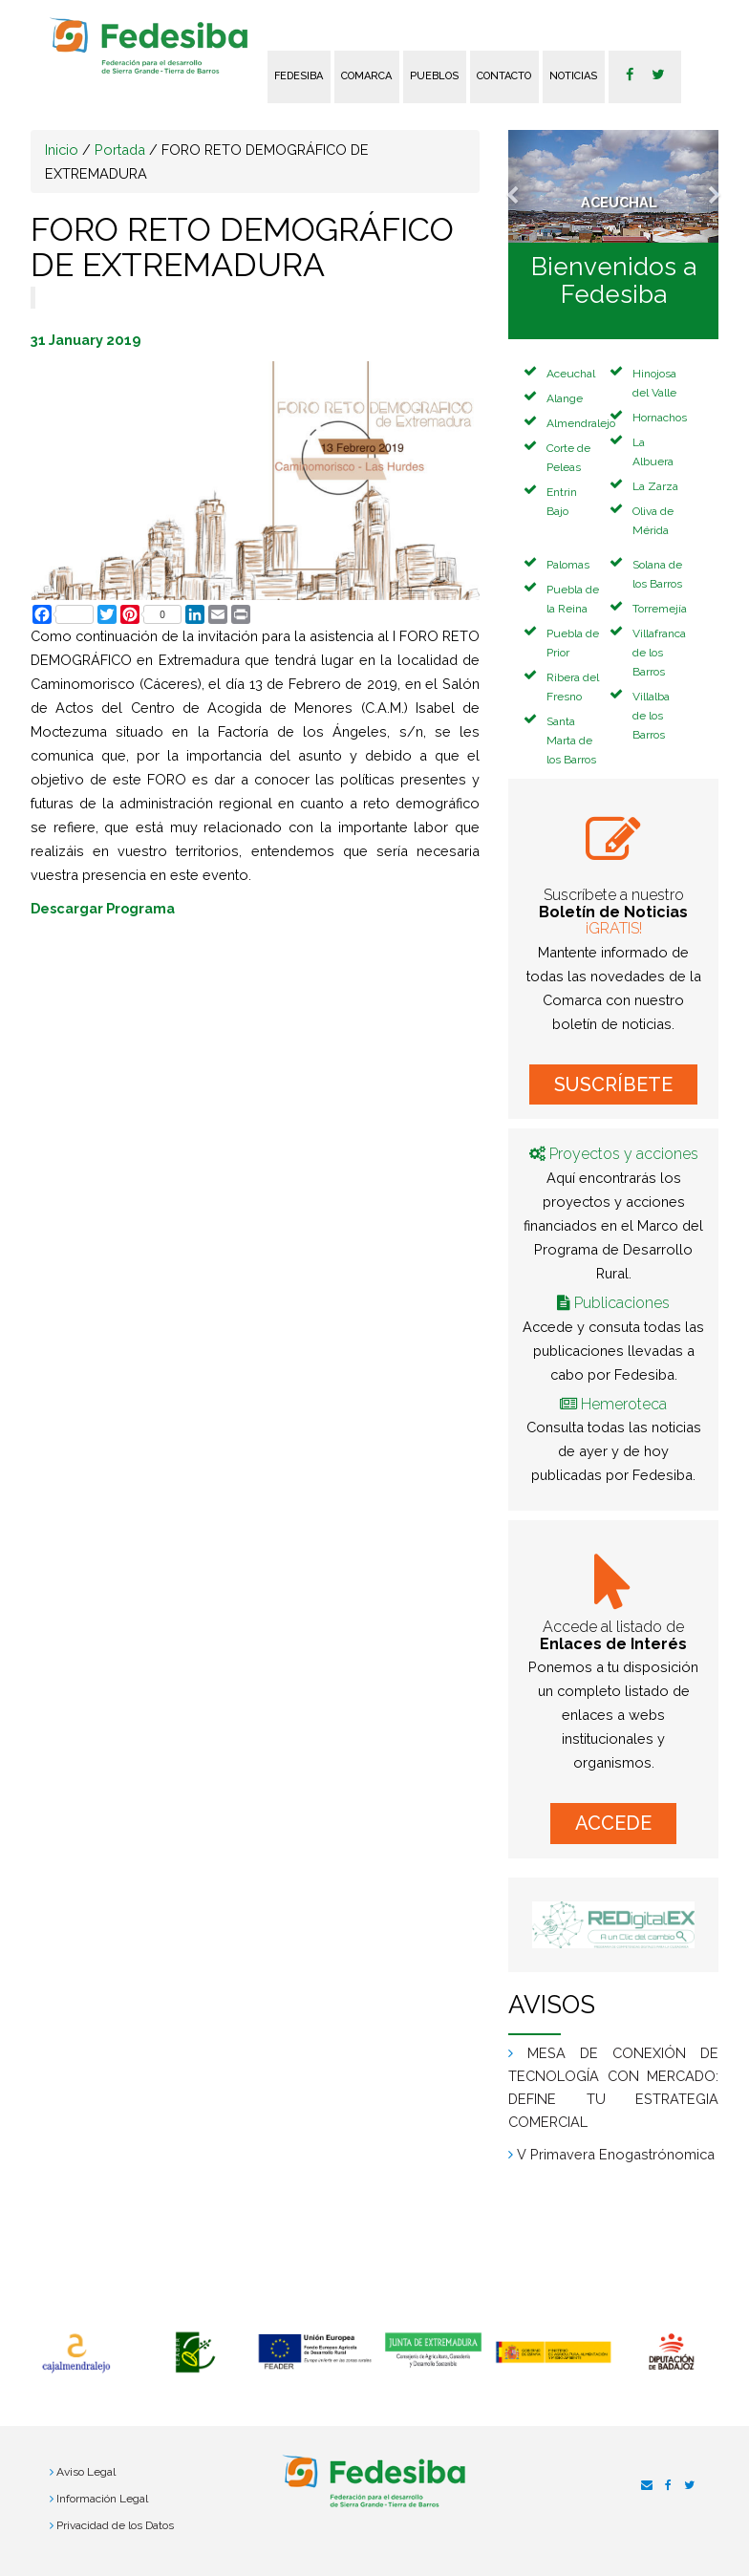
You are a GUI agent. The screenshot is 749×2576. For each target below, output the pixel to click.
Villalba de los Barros (651, 715)
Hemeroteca (624, 1404)
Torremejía (659, 608)
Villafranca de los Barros (659, 652)
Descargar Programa (103, 908)
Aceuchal (570, 373)
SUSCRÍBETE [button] (613, 1084)
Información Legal (102, 2498)
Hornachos (659, 417)
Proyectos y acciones (623, 1154)
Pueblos (434, 76)
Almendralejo (580, 423)
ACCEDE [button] (613, 1823)
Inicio (61, 149)
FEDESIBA (298, 76)
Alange (564, 398)
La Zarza (655, 486)
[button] (524, 186)
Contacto (504, 76)
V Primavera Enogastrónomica (616, 2154)
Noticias (573, 76)
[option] (76, 2353)
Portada (120, 149)
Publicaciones (622, 1303)
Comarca (366, 76)
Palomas (567, 564)
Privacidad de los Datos (115, 2525)
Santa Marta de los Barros (571, 740)
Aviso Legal (86, 2472)
